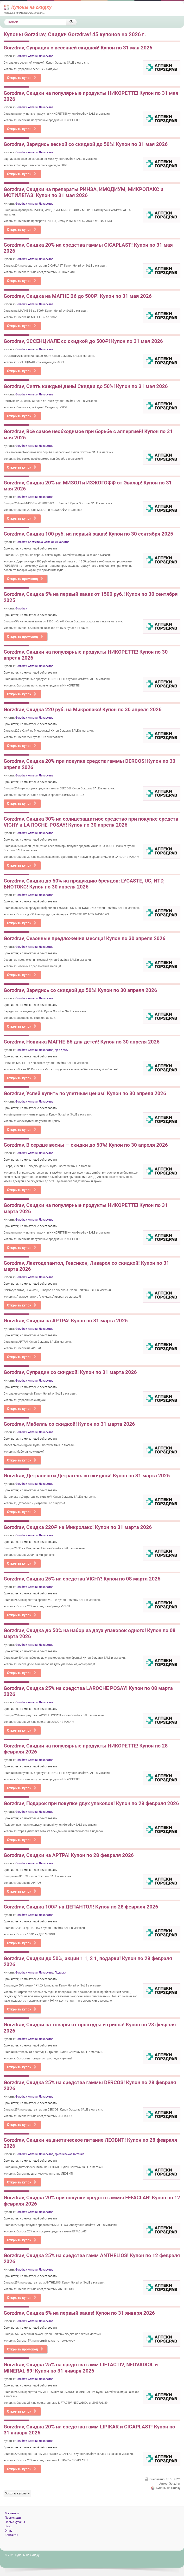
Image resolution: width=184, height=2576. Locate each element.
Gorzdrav (21, 56)
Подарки (60, 1972)
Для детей (62, 1050)
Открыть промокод (25, 579)
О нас (8, 2530)
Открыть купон (22, 78)
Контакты (11, 2535)
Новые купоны (15, 2522)
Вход (8, 2526)
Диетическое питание (69, 2154)
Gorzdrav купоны (17, 2493)
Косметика (35, 542)
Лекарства (46, 56)
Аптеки (33, 56)
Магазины (12, 2513)
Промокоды (13, 2517)
